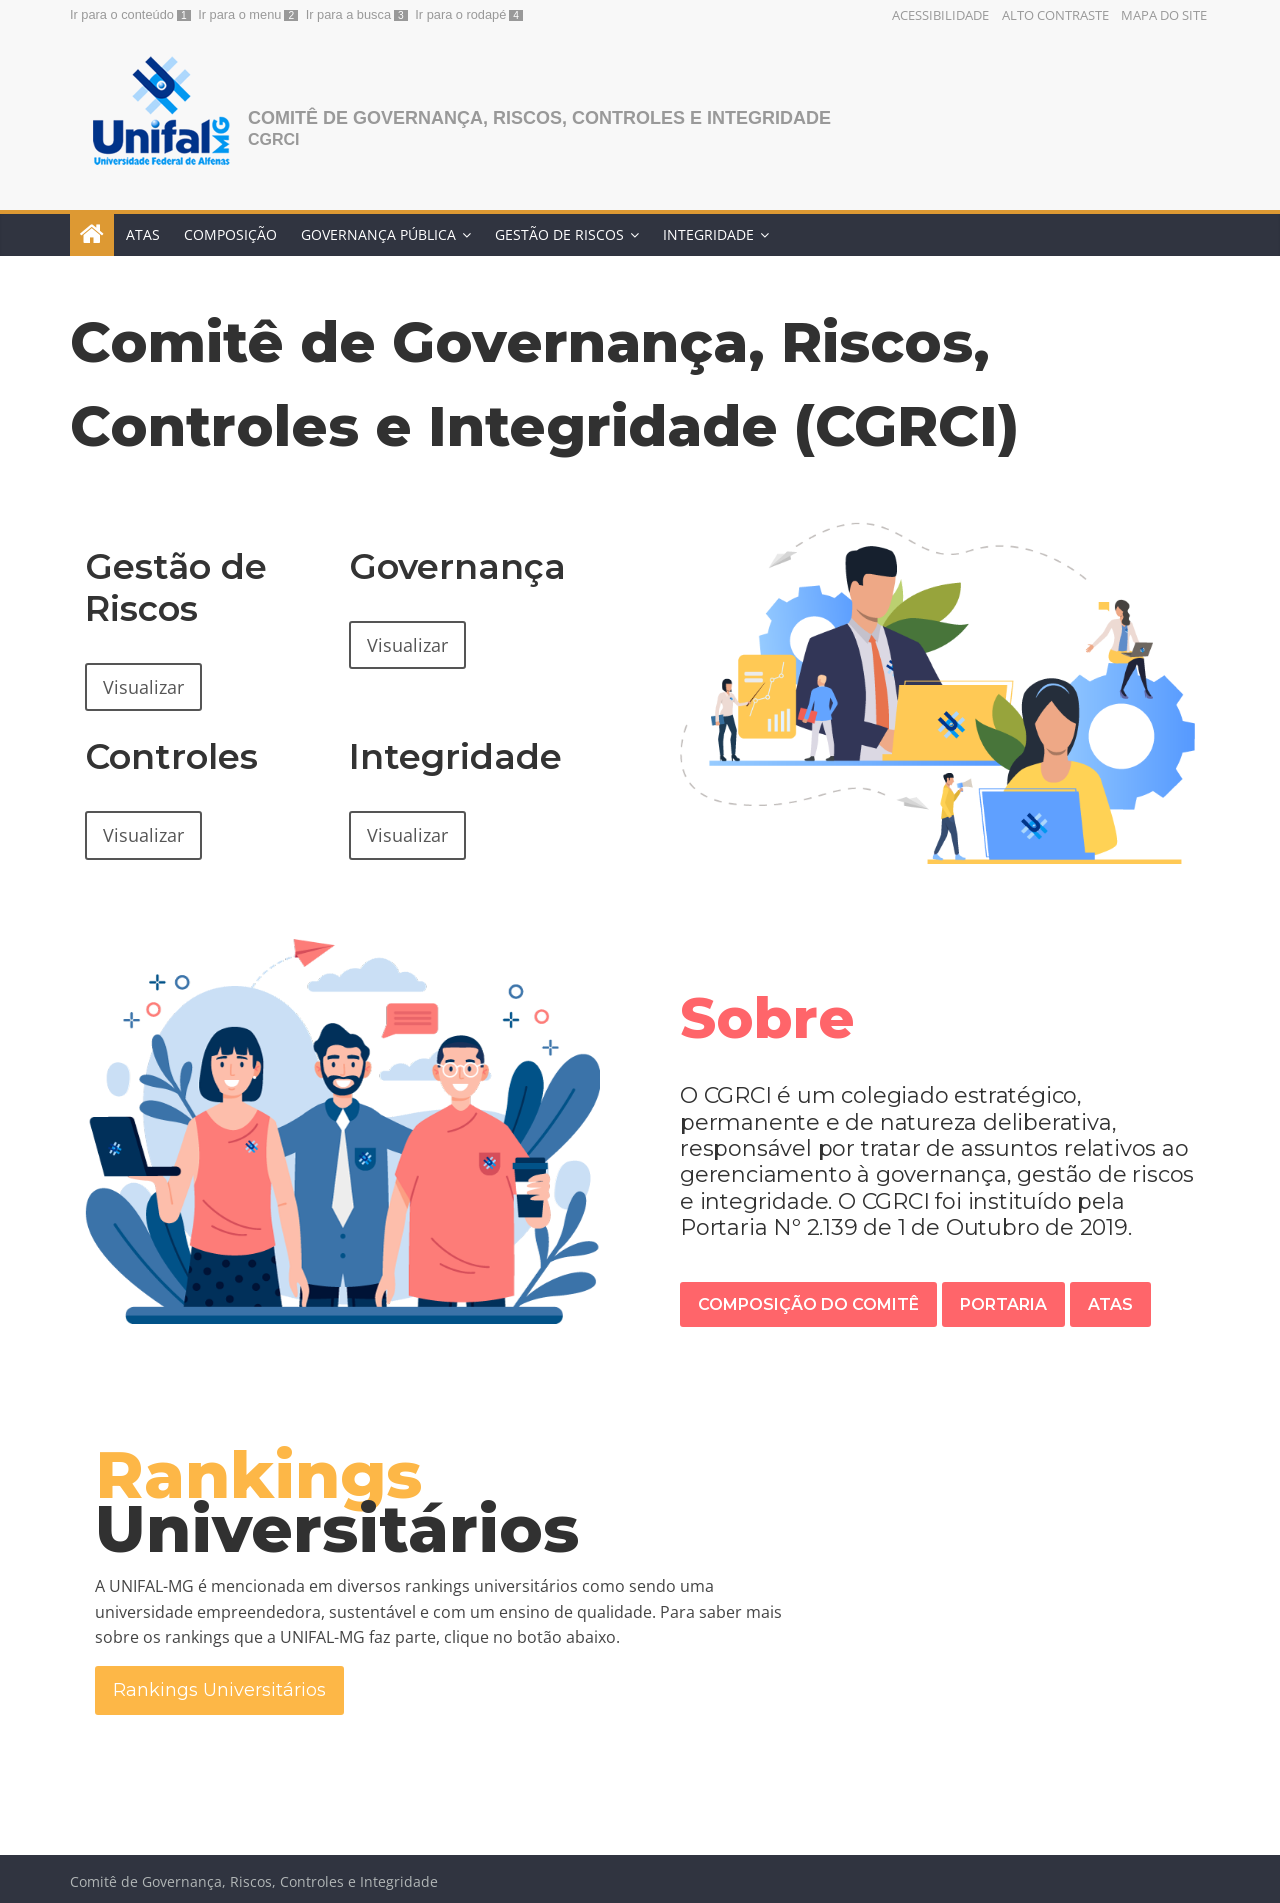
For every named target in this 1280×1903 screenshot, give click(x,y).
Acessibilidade (940, 15)
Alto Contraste (1055, 15)
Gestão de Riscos (559, 234)
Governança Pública (378, 234)
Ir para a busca (348, 14)
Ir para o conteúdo (122, 14)
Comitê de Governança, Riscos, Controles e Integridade (539, 118)
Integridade (708, 234)
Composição (230, 234)
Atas (143, 234)
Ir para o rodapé (460, 14)
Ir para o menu (239, 14)
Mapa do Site (1164, 15)
